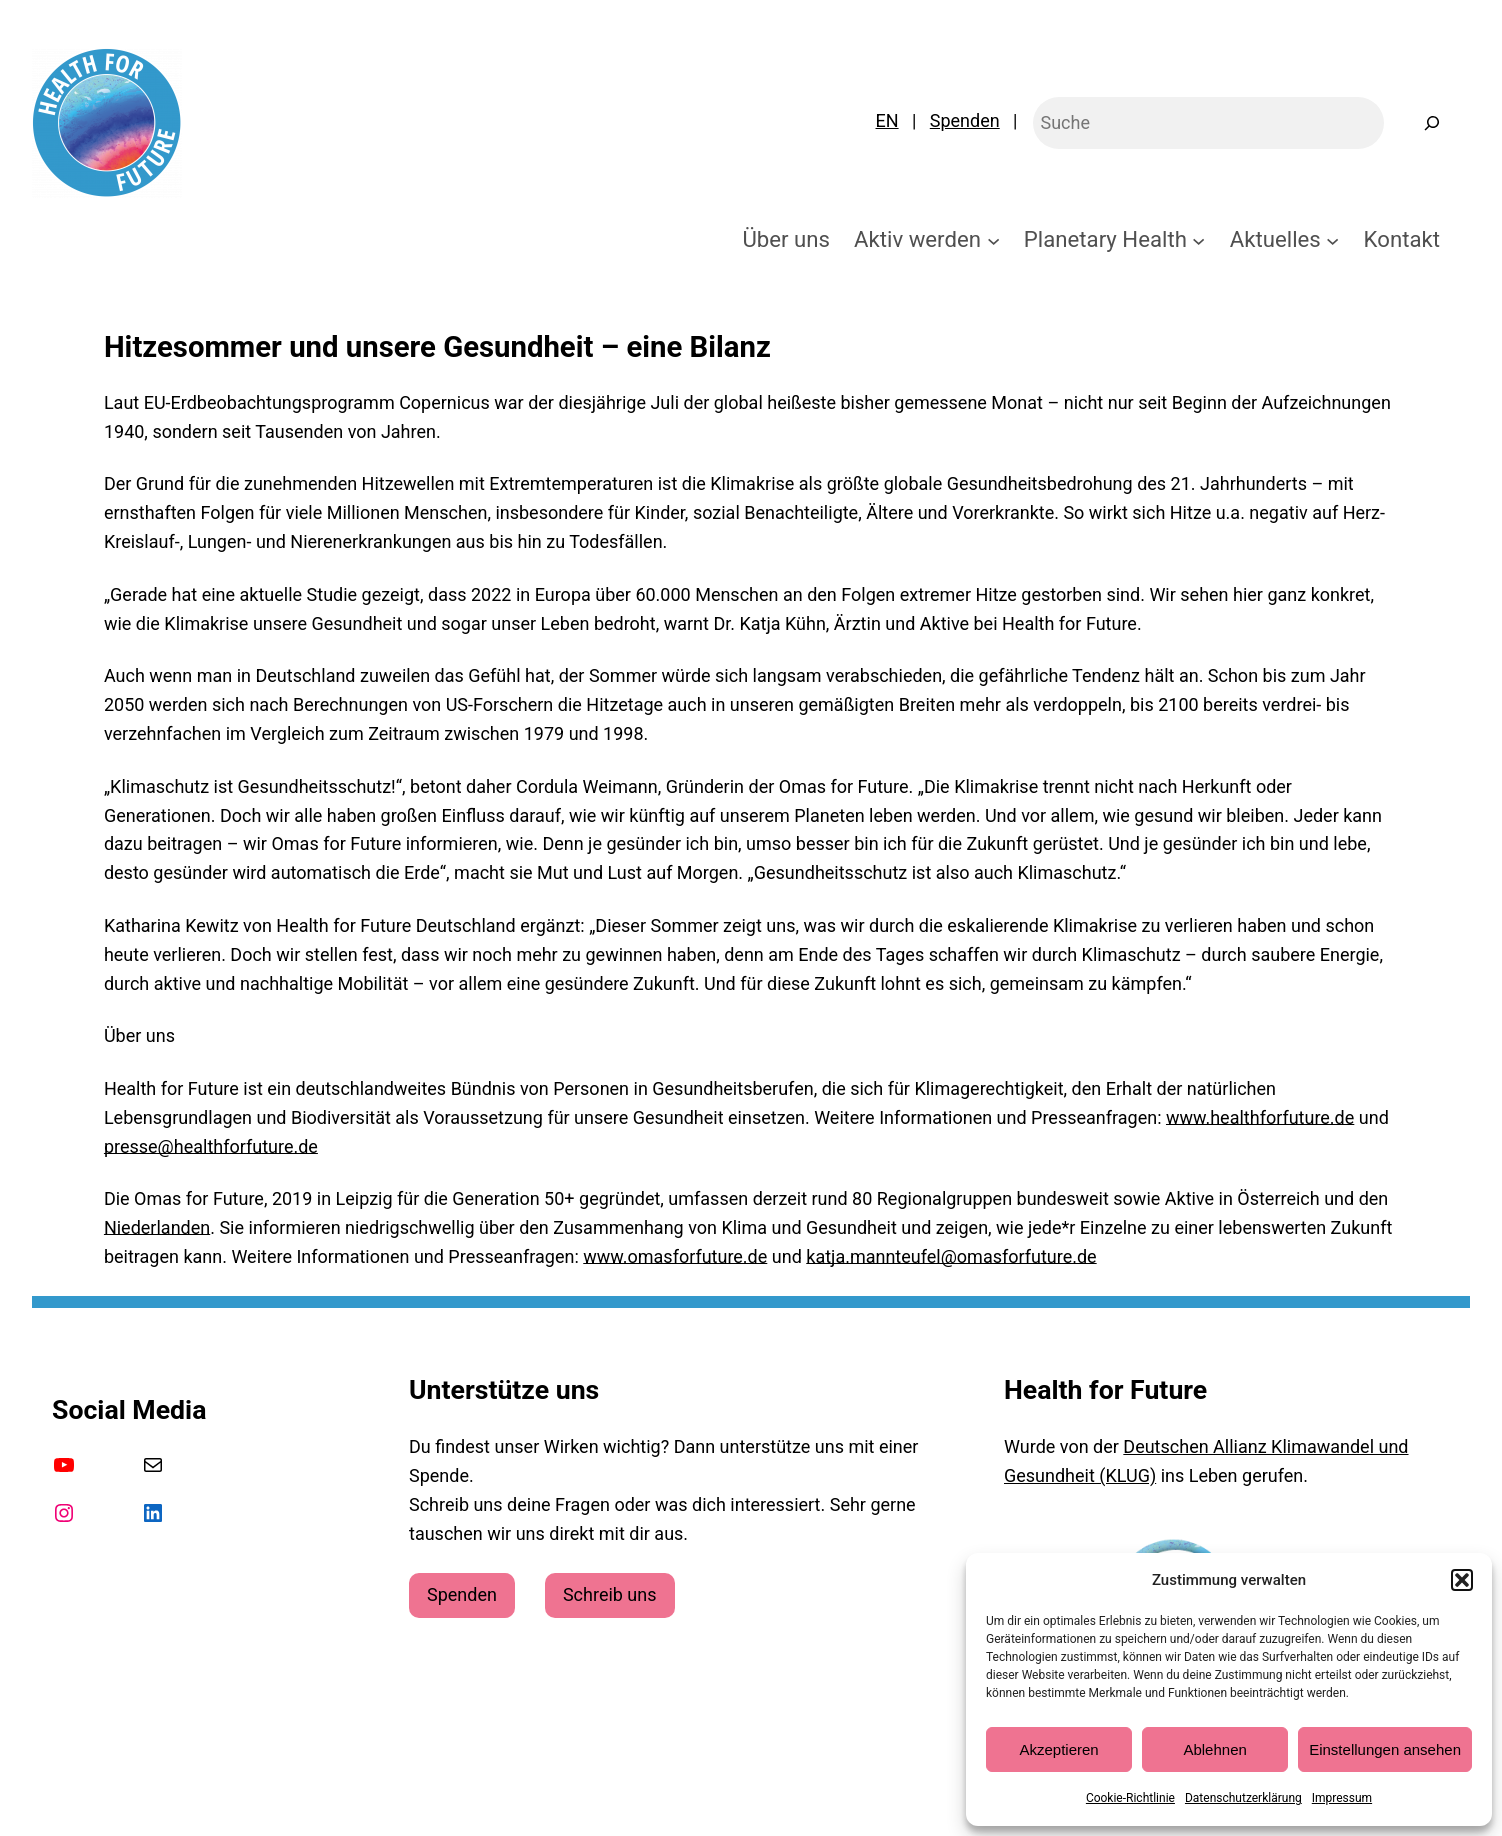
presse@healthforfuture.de (211, 1146)
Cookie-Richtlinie (1130, 1798)
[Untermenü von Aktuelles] (1332, 239)
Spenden (965, 120)
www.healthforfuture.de (1260, 1117)
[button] (1462, 1580)
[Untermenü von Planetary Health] (1198, 239)
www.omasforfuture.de (675, 1256)
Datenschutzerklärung (1243, 1798)
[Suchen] (1432, 123)
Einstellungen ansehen (1385, 1749)
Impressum (1342, 1798)
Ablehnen (1214, 1749)
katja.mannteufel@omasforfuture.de (951, 1256)
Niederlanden (157, 1227)
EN (887, 120)
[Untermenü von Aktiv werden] (993, 239)
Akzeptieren (1058, 1749)
